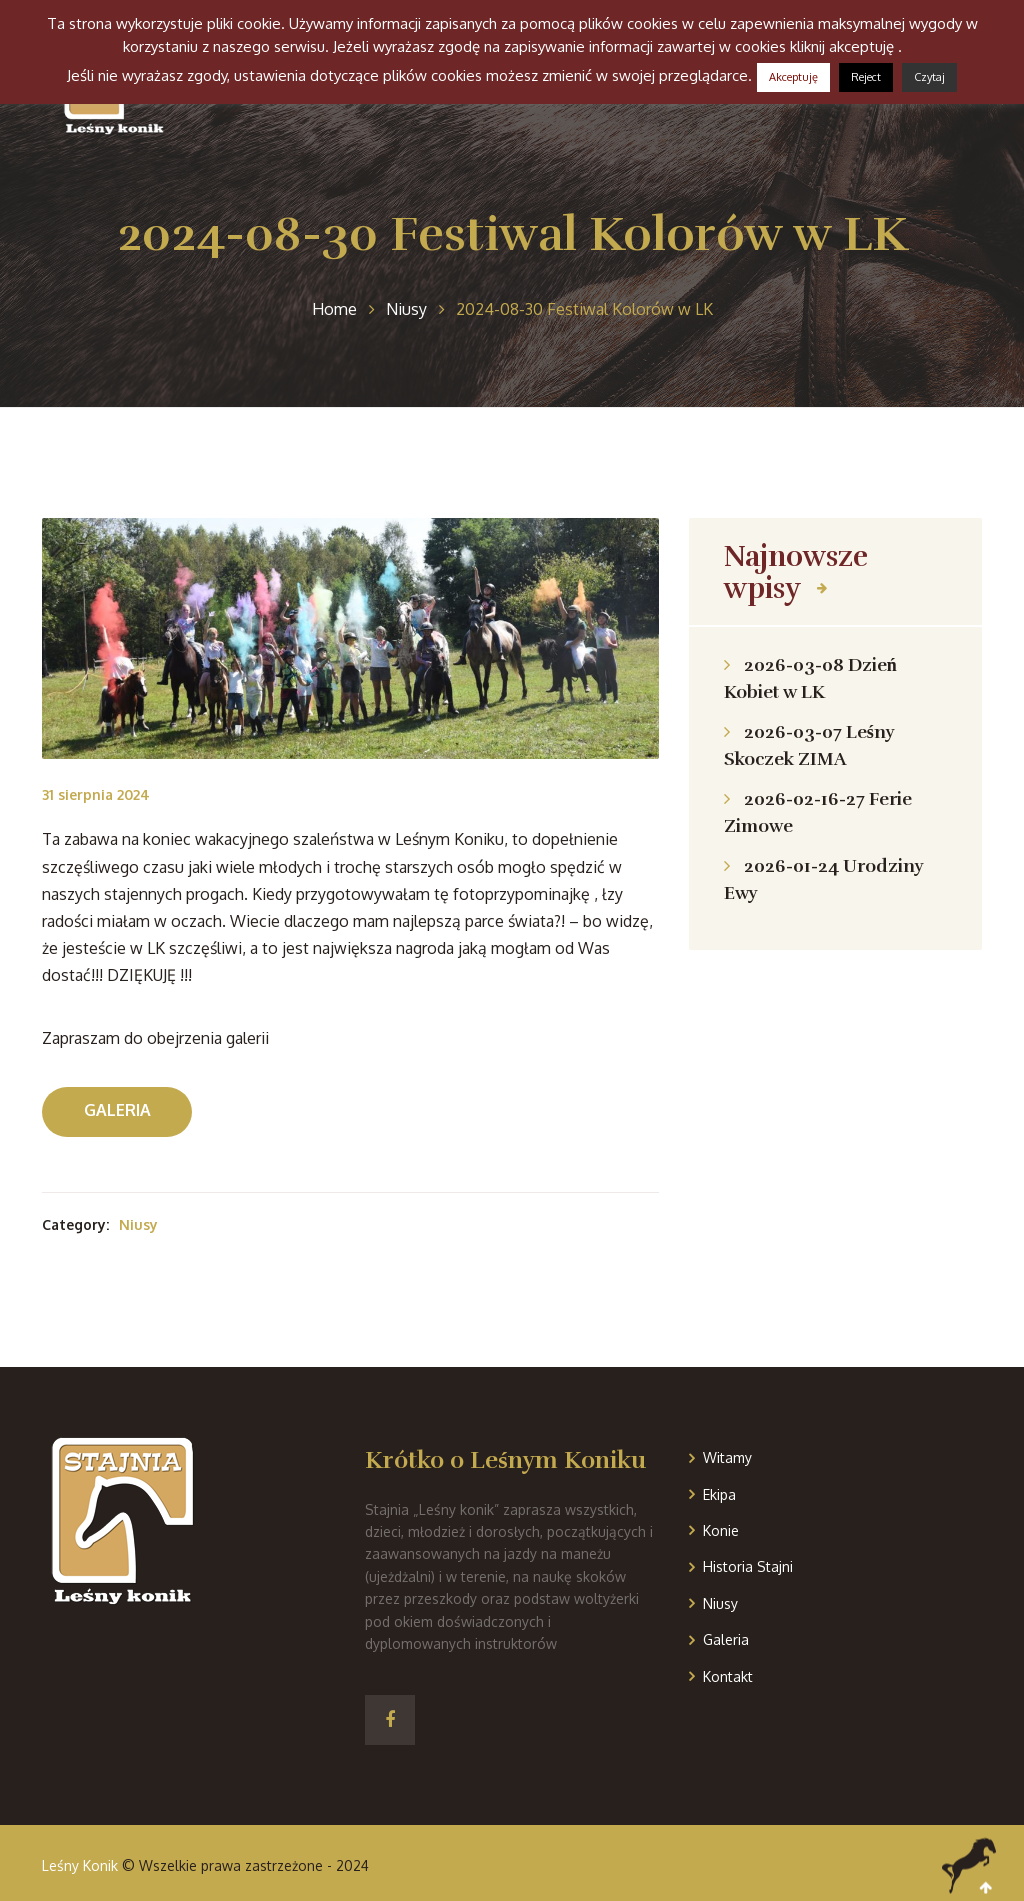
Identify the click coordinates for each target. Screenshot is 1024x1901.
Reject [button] (866, 77)
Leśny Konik (80, 1865)
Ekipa (719, 1494)
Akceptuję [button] (793, 77)
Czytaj (929, 77)
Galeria (117, 1110)
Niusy (138, 1224)
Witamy (727, 1457)
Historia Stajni (748, 1566)
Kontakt (728, 1676)
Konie (721, 1530)
